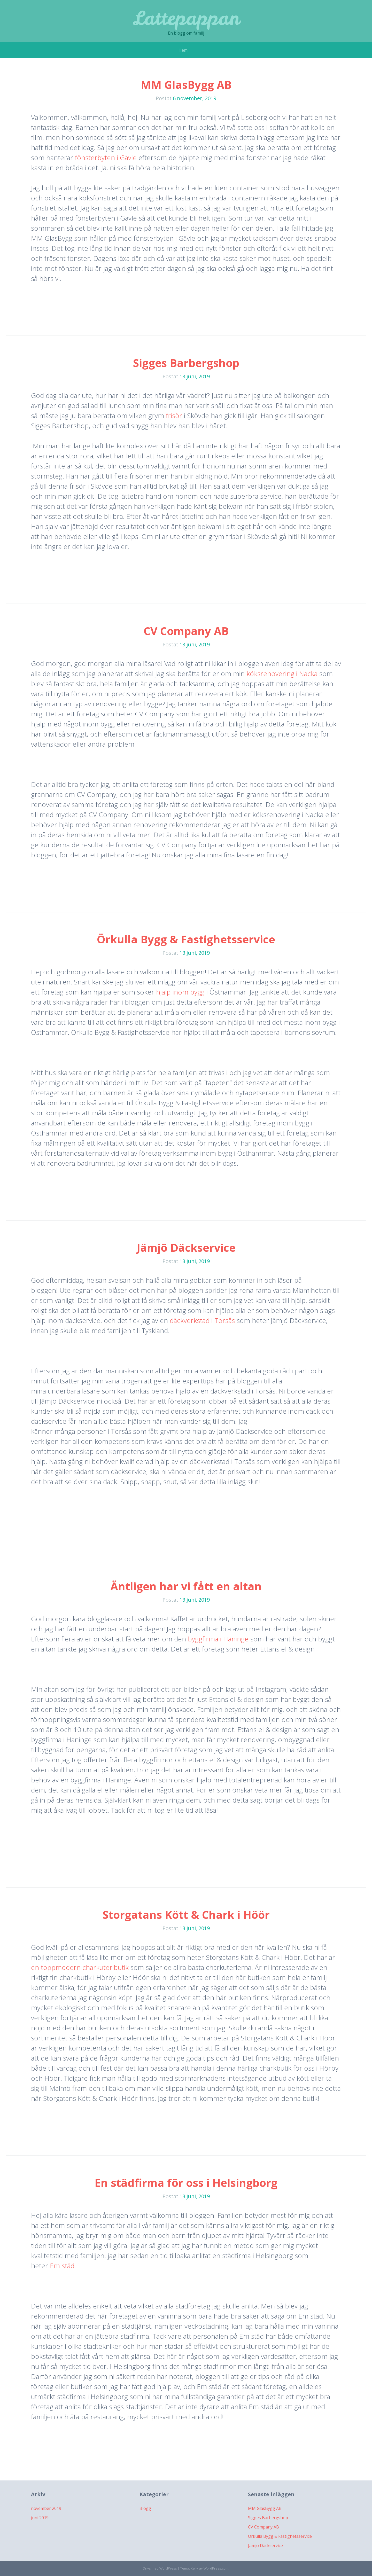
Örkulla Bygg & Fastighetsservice (186, 939)
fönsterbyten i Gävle (106, 157)
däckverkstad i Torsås (202, 1320)
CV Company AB (186, 630)
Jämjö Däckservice (186, 1247)
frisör (175, 415)
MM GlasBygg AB (186, 84)
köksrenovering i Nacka (282, 673)
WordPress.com (216, 2568)
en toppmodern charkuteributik (80, 1967)
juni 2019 (40, 2517)
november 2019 (46, 2508)
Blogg (145, 2508)
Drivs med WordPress (160, 2568)
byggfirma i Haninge (217, 1638)
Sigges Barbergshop (186, 362)
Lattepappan (186, 18)
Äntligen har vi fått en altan (186, 1586)
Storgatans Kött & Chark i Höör (186, 1914)
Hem (183, 50)
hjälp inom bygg (180, 992)
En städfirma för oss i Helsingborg (186, 2182)
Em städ (61, 2265)
